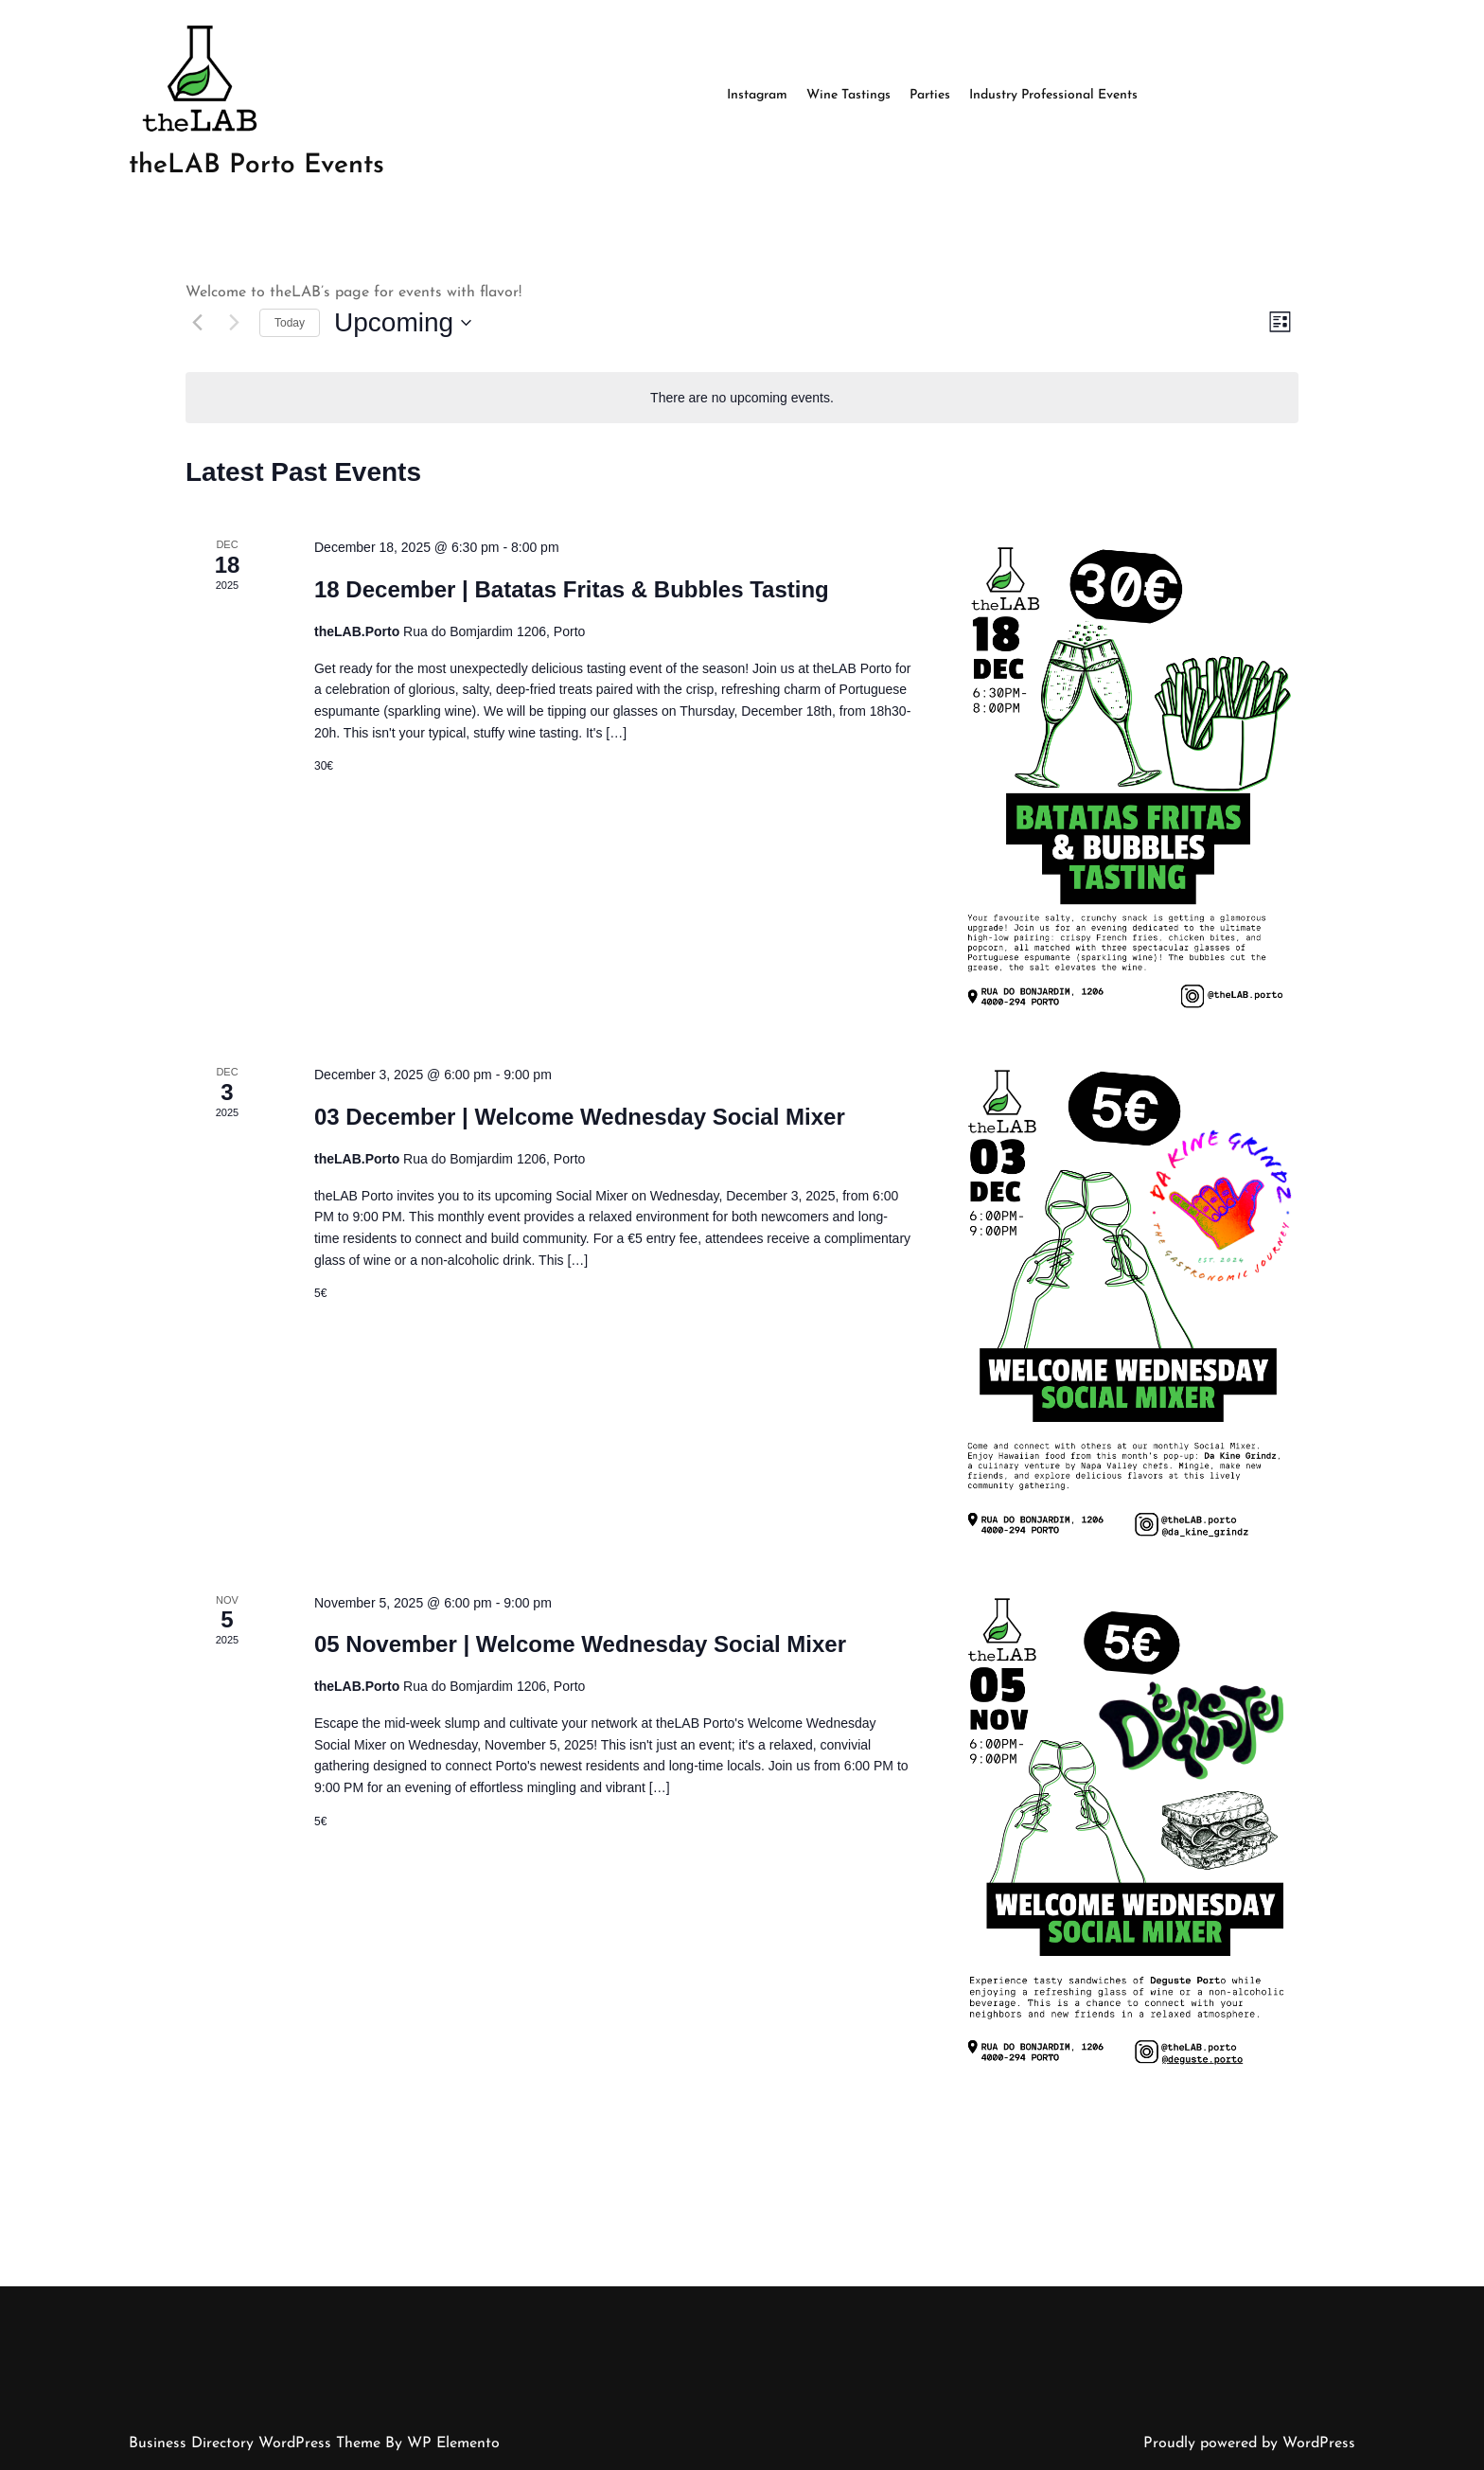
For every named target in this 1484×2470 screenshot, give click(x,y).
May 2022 (707, 2469)
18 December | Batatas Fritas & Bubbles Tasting (571, 589)
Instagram (757, 95)
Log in (747, 2469)
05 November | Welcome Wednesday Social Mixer (580, 1644)
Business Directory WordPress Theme (257, 2443)
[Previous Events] (197, 322)
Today (289, 322)
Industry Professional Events (1053, 95)
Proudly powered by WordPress (1249, 2443)
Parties (930, 95)
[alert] (742, 398)
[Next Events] (233, 322)
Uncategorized (791, 2469)
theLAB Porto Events (256, 165)
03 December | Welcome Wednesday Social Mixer (579, 1116)
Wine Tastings (848, 95)
